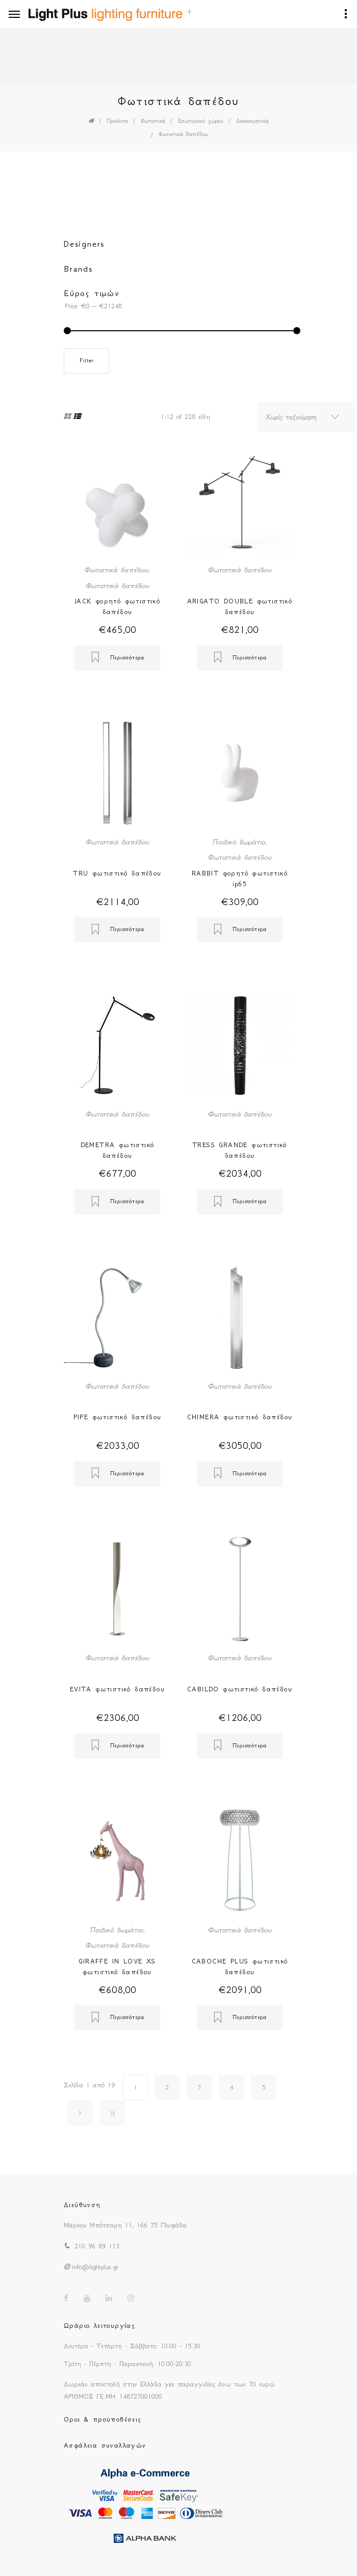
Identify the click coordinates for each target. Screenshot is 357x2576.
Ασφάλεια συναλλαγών (105, 2445)
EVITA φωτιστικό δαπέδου (117, 1689)
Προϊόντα (117, 121)
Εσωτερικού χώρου (200, 121)
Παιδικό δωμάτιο (239, 841)
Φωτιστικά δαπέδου (183, 134)
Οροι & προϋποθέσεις (103, 2419)
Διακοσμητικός (252, 121)
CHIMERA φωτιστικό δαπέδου (240, 1417)
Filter (86, 360)
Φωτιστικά (153, 121)
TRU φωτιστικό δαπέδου (117, 873)
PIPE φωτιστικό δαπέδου (117, 1417)
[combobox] (306, 417)
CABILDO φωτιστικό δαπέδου (239, 1689)
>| (112, 2113)
